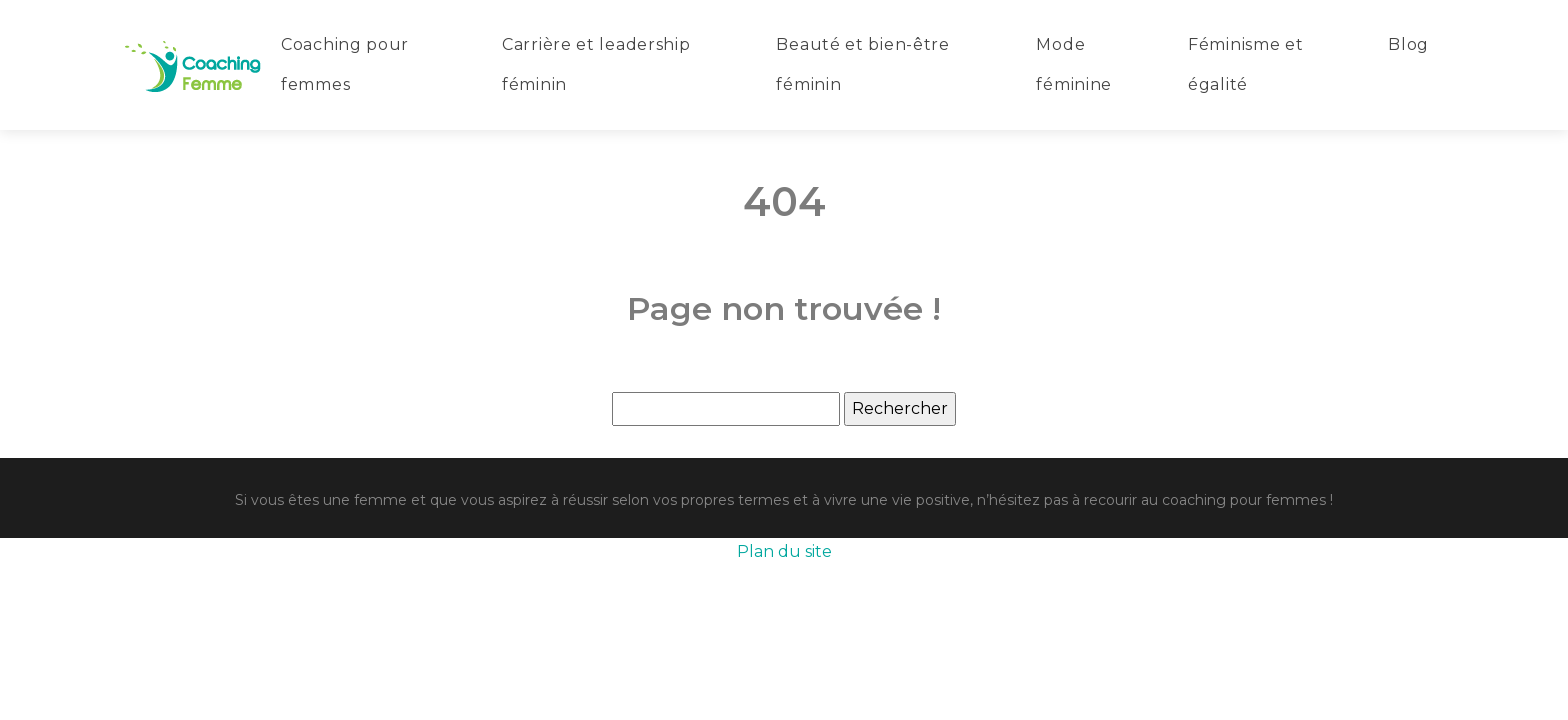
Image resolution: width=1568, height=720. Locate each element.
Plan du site (784, 551)
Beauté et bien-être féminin (862, 64)
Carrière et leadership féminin (596, 64)
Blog (1408, 44)
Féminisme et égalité (1245, 64)
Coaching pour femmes (345, 64)
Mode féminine (1074, 64)
